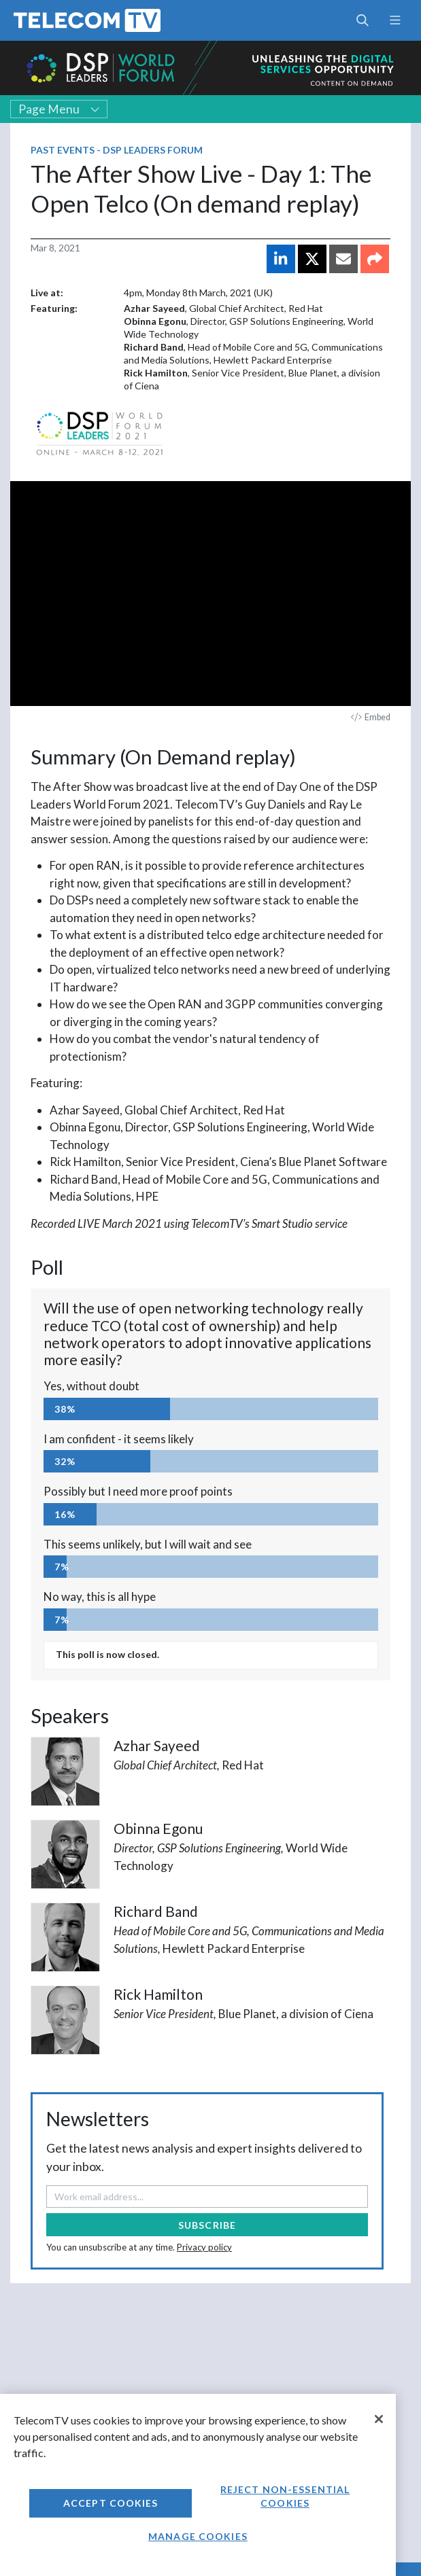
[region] (198, 2485)
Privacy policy (204, 2247)
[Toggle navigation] (394, 20)
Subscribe (207, 2225)
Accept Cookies (110, 2503)
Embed (370, 717)
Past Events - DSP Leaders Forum (117, 150)
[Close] (379, 2419)
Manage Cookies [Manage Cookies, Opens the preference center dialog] (198, 2536)
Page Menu (59, 109)
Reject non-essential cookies (285, 2496)
